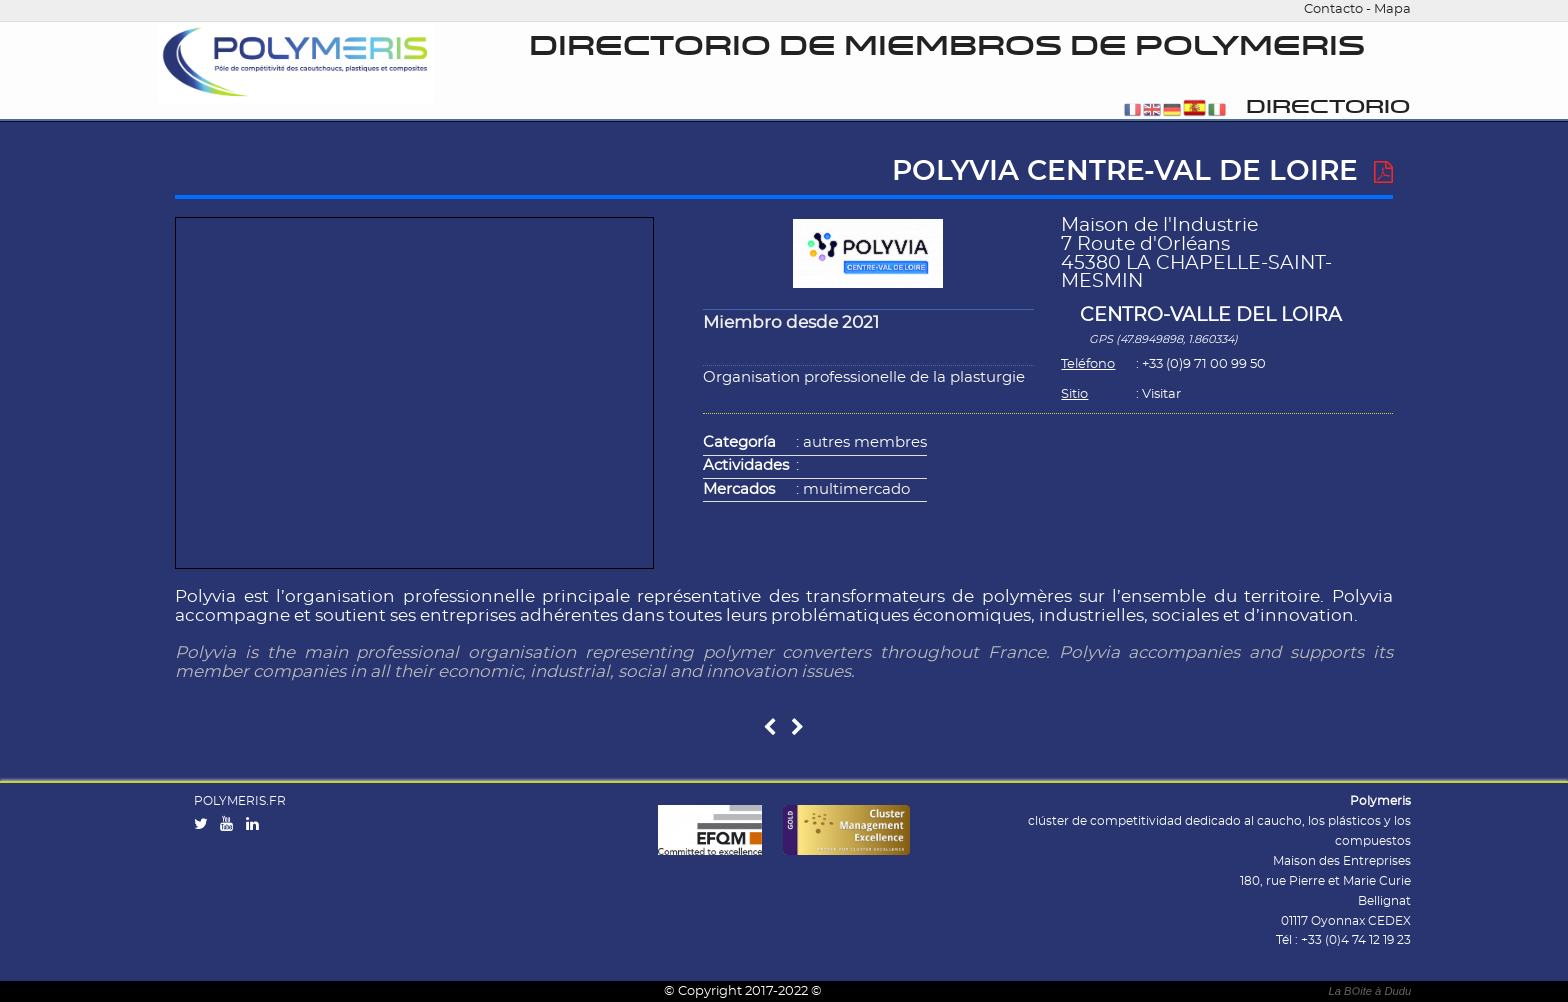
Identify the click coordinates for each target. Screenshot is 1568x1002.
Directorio (1328, 107)
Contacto (1333, 9)
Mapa (1392, 9)
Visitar (1161, 394)
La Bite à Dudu (1369, 991)
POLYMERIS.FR (240, 801)
